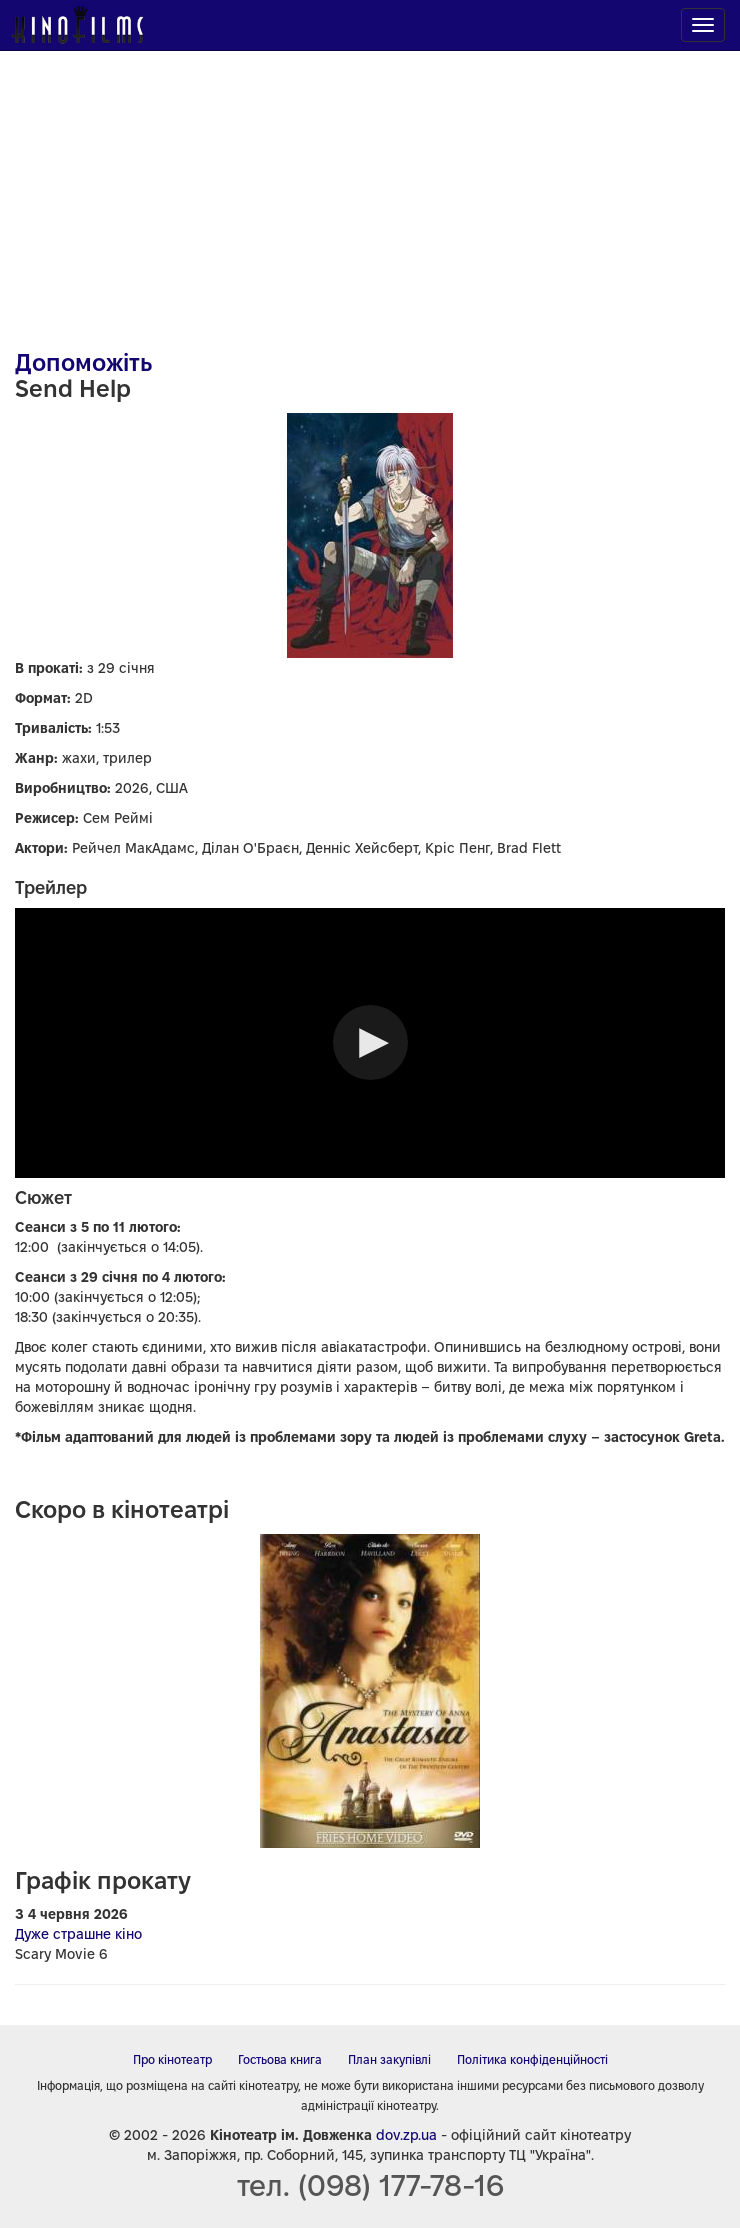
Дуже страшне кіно (78, 1934)
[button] (370, 1042)
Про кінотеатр (172, 2059)
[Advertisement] (370, 190)
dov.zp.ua (406, 2135)
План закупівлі (389, 2059)
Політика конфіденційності (532, 2059)
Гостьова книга (280, 2059)
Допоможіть (83, 362)
